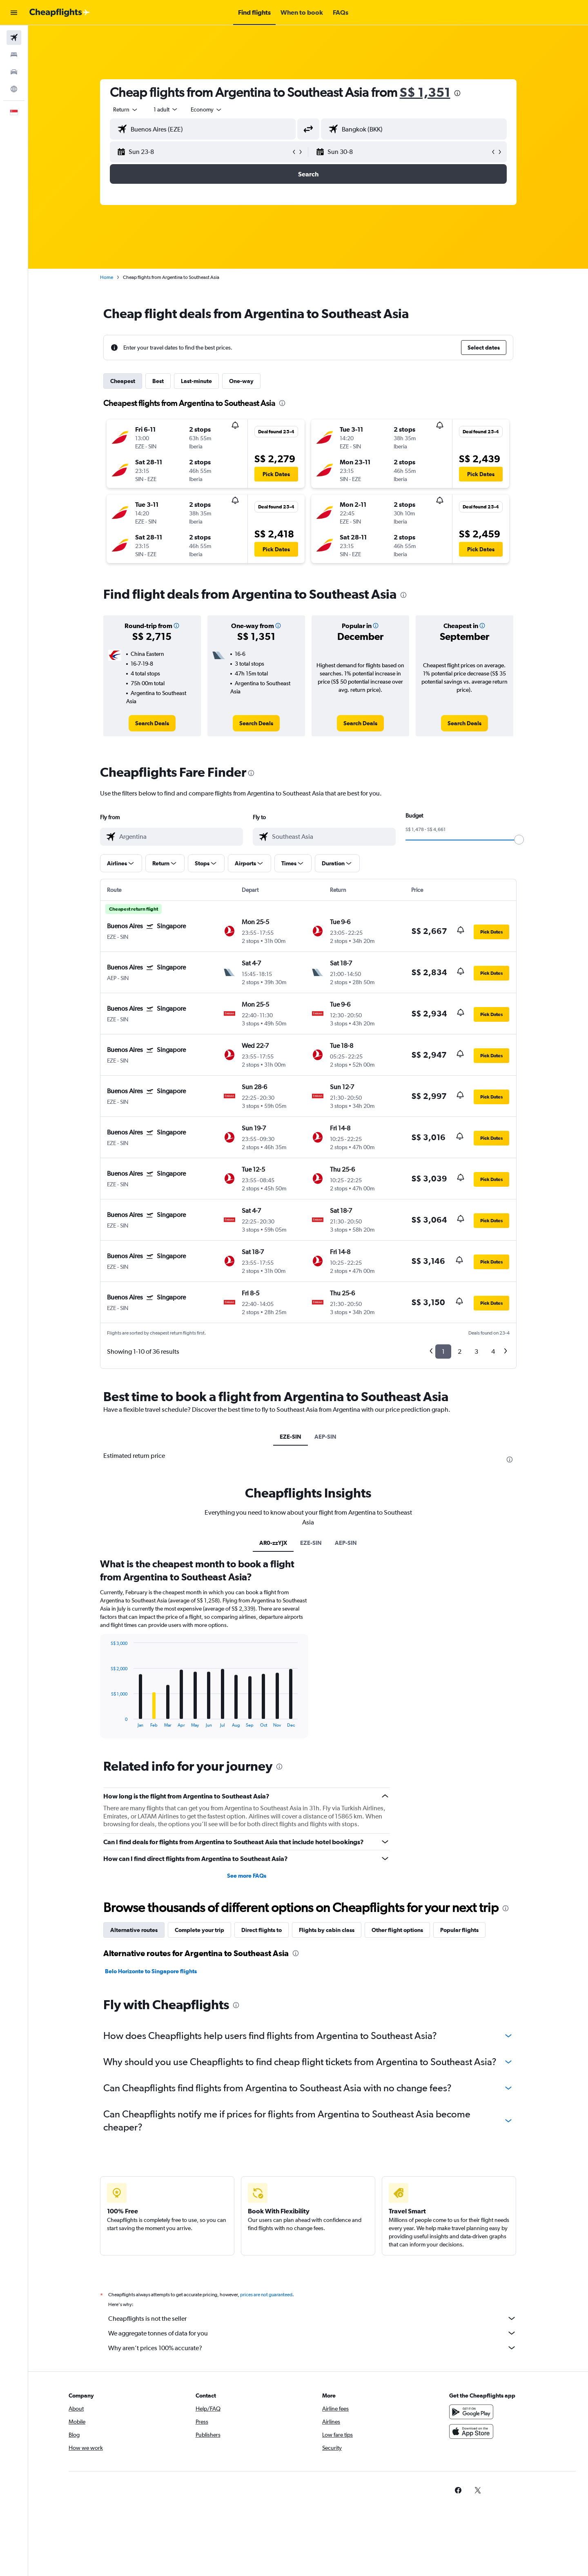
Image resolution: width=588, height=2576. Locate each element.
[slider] (519, 840)
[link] (152, 723)
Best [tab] (158, 381)
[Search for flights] (13, 37)
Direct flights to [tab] (261, 1930)
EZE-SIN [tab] (290, 1436)
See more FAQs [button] (246, 1875)
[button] (14, 13)
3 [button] (476, 1351)
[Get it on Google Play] (471, 2420)
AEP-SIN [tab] (325, 1436)
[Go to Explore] (13, 89)
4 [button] (493, 1351)
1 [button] (443, 1351)
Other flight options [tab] (397, 1930)
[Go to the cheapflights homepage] (59, 13)
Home (106, 277)
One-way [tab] (241, 381)
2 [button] (459, 1351)
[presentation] (457, 93)
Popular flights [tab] (459, 1930)
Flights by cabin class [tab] (326, 1930)
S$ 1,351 (425, 92)
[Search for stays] (13, 55)
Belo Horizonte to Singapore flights (151, 1971)
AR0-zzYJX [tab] (273, 1543)
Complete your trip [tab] (199, 1930)
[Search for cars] (13, 72)
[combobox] (126, 109)
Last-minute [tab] (196, 381)
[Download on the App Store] (471, 2440)
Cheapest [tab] (122, 381)
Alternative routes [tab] (134, 1930)
